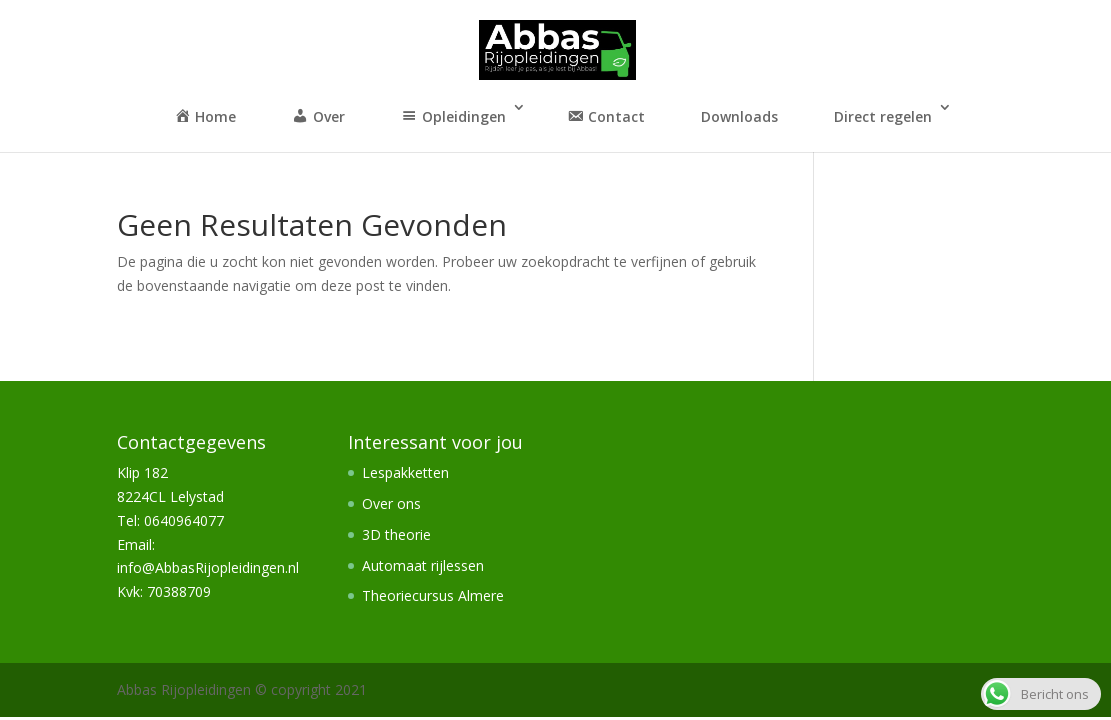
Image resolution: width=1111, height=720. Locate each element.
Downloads (739, 116)
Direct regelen (883, 116)
